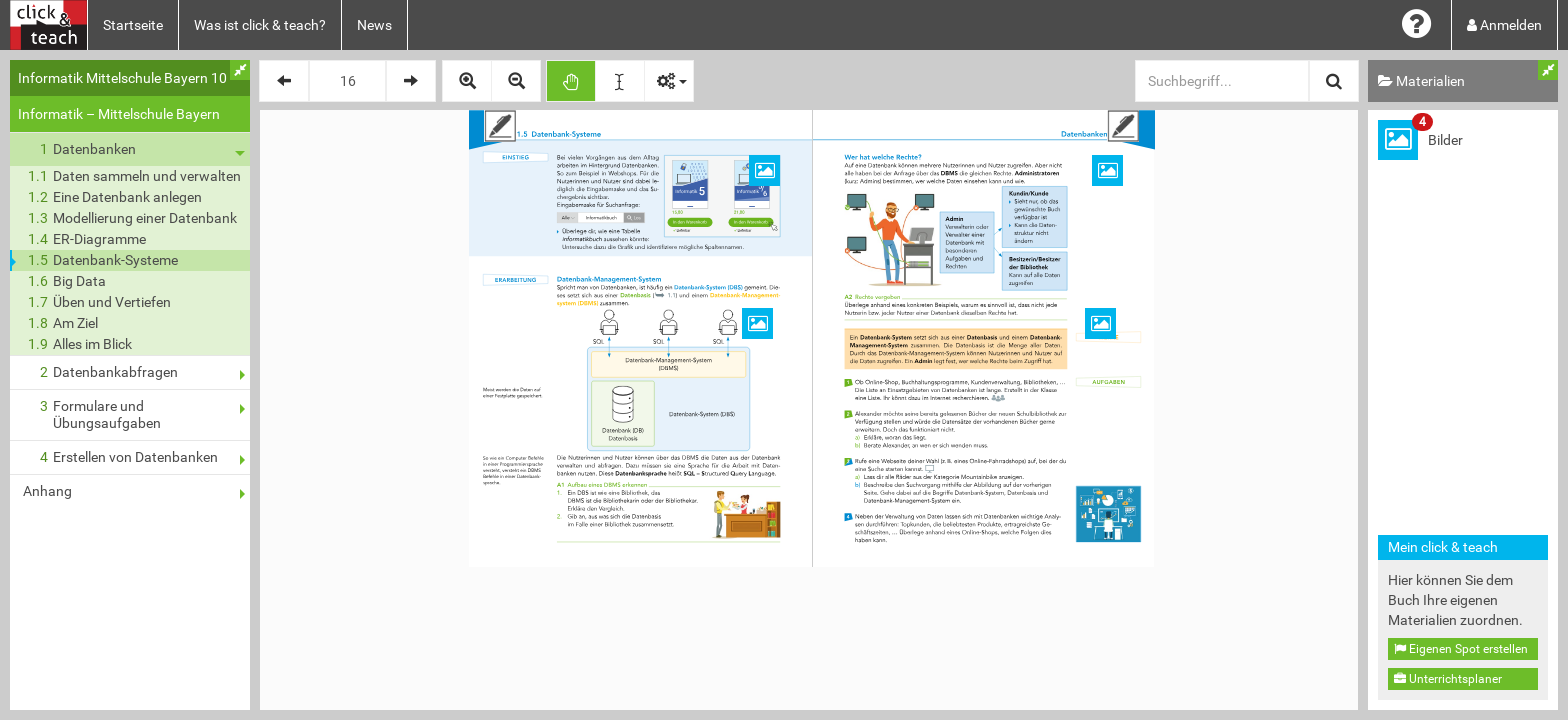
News (374, 25)
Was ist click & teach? (260, 25)
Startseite (133, 25)
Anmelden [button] (1504, 25)
